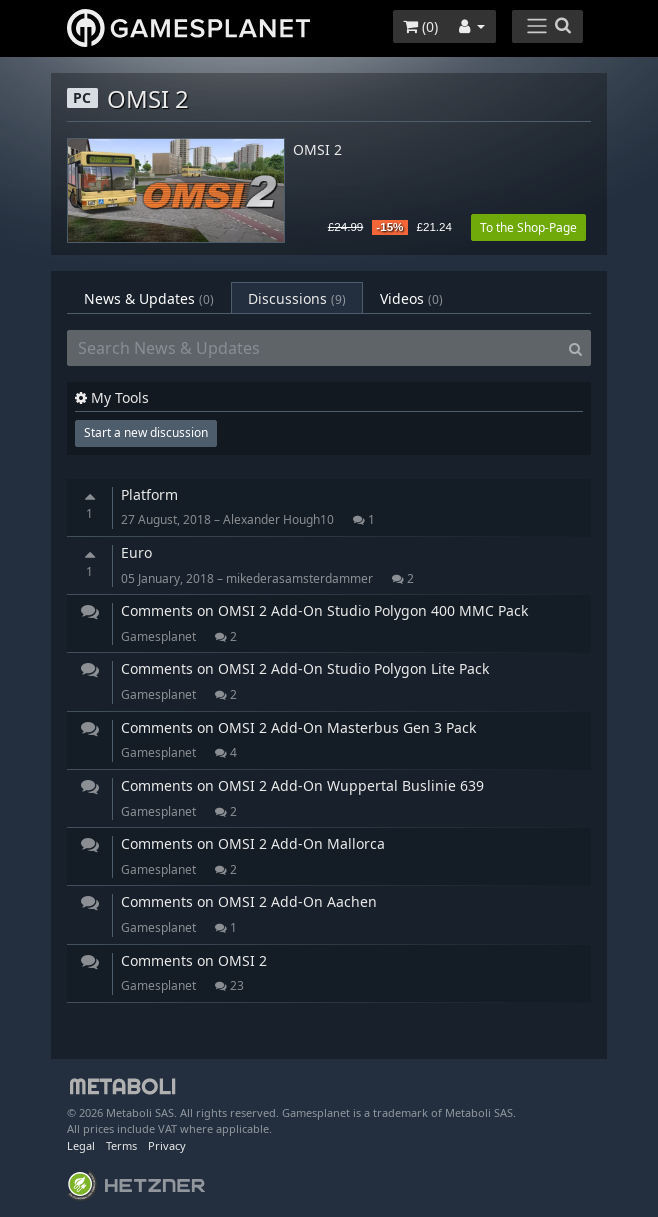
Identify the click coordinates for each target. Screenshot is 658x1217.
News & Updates (149, 298)
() (420, 26)
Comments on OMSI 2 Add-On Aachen (249, 901)
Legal (81, 1145)
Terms (121, 1145)
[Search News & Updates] (314, 348)
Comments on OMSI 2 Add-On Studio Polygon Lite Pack (305, 668)
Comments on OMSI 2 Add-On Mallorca (253, 843)
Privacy (167, 1145)
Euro (136, 552)
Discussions (297, 298)
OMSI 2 (317, 150)
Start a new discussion (146, 432)
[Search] (575, 348)
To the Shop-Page (528, 227)
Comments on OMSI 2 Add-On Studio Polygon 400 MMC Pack (324, 610)
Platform (149, 494)
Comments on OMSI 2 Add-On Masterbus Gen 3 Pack (298, 727)
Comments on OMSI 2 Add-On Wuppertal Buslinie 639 (302, 785)
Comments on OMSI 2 (194, 960)
